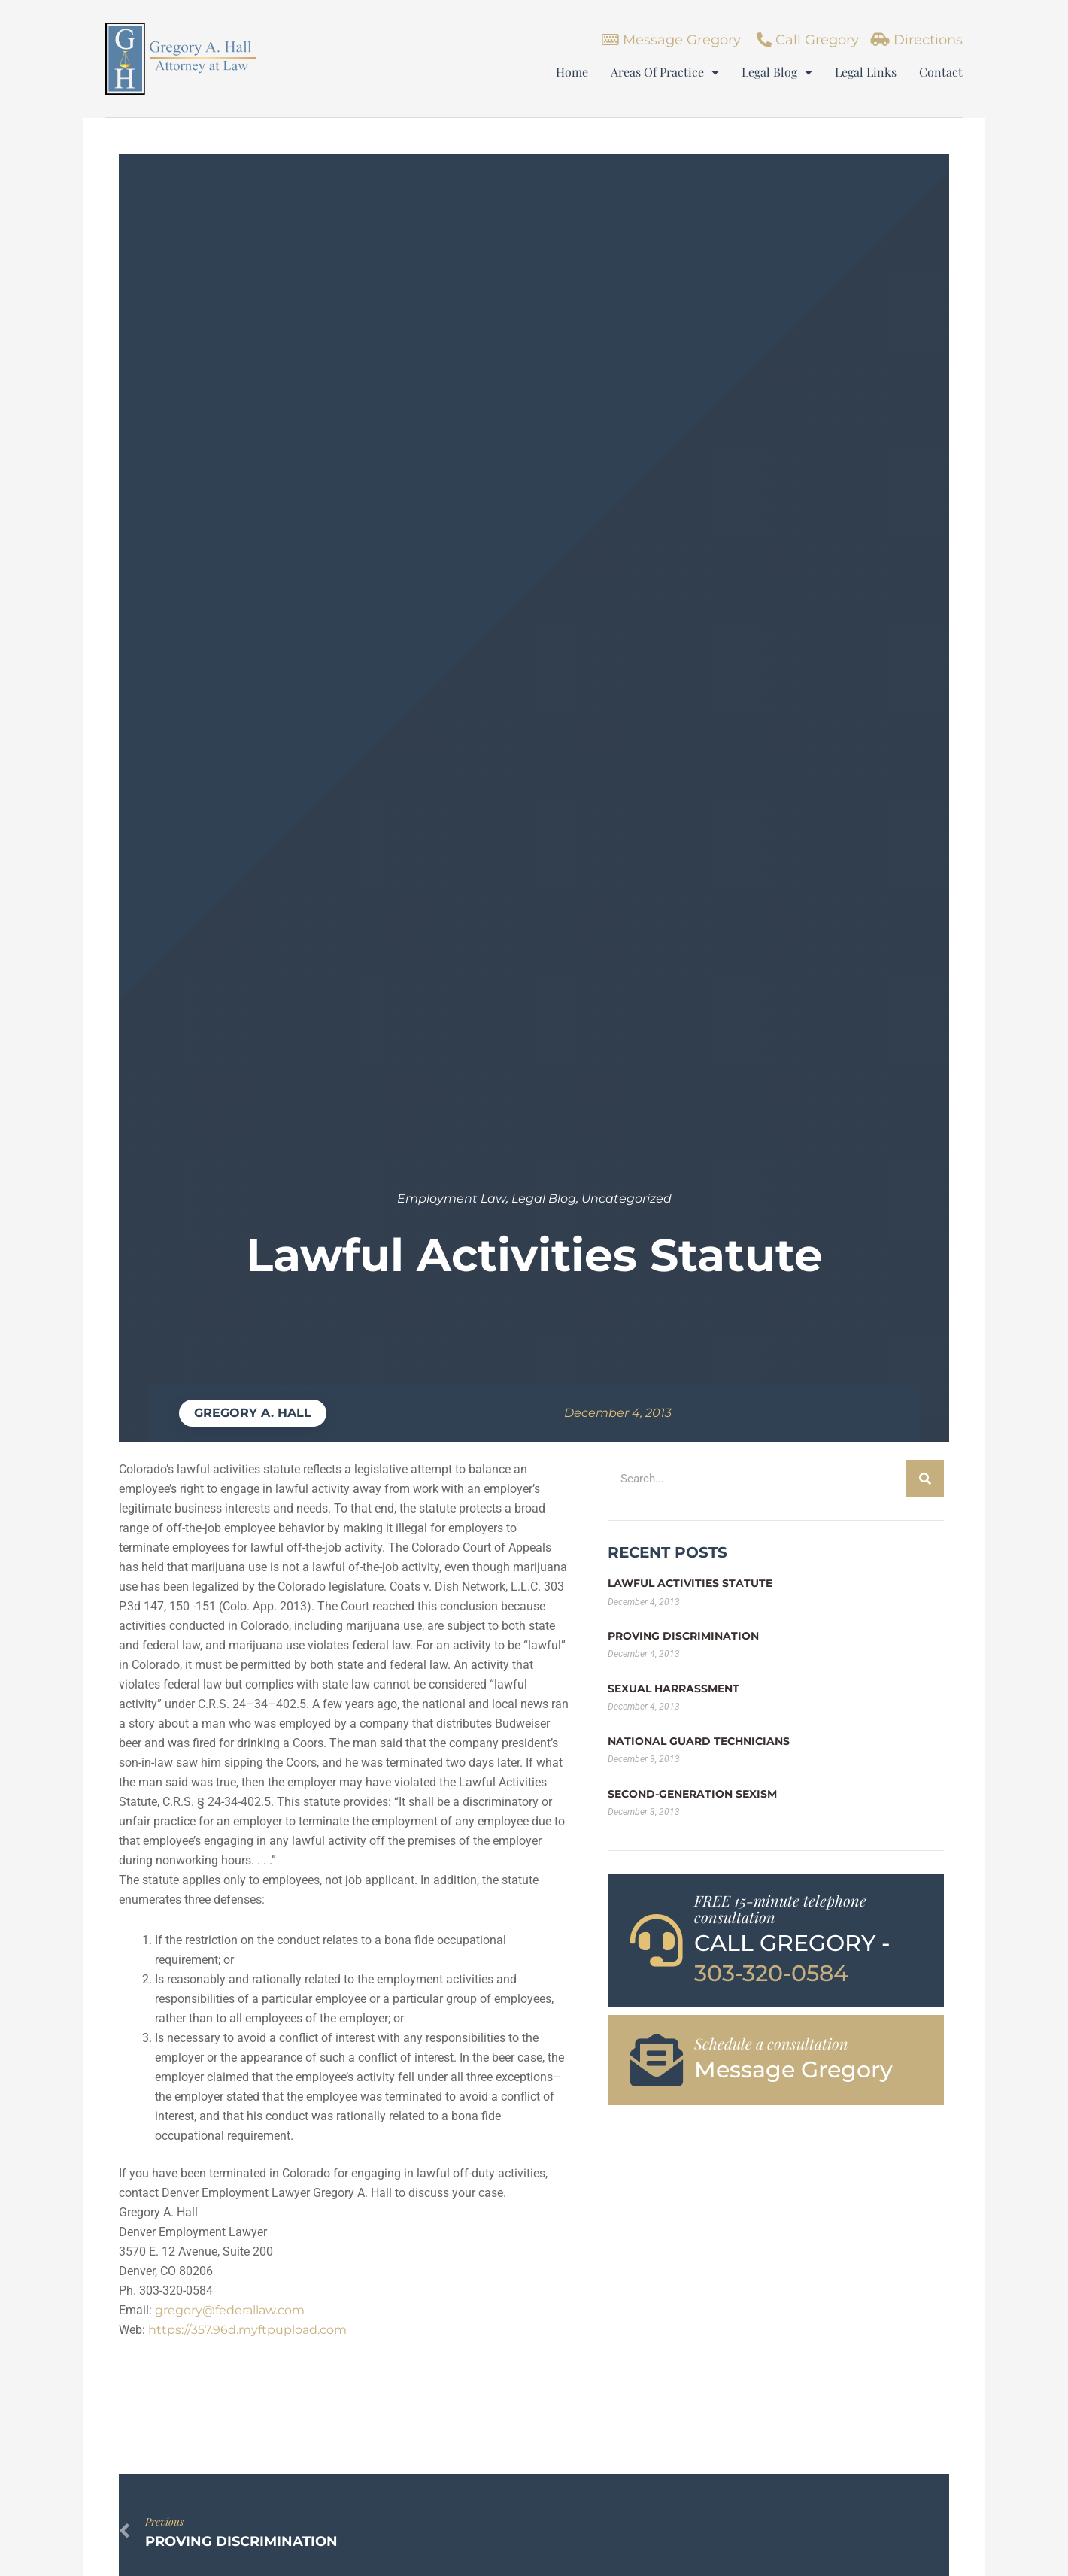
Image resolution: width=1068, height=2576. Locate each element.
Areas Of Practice (665, 72)
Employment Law (451, 1198)
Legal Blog (777, 72)
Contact (941, 72)
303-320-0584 (771, 1973)
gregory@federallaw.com (230, 2310)
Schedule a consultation (771, 2043)
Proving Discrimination (683, 1636)
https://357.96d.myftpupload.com (247, 2330)
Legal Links (866, 72)
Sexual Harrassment (673, 1688)
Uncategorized (626, 1198)
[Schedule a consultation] (656, 2060)
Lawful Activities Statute (690, 1583)
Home (572, 72)
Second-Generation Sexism (692, 1794)
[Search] (925, 1478)
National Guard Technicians (699, 1741)
